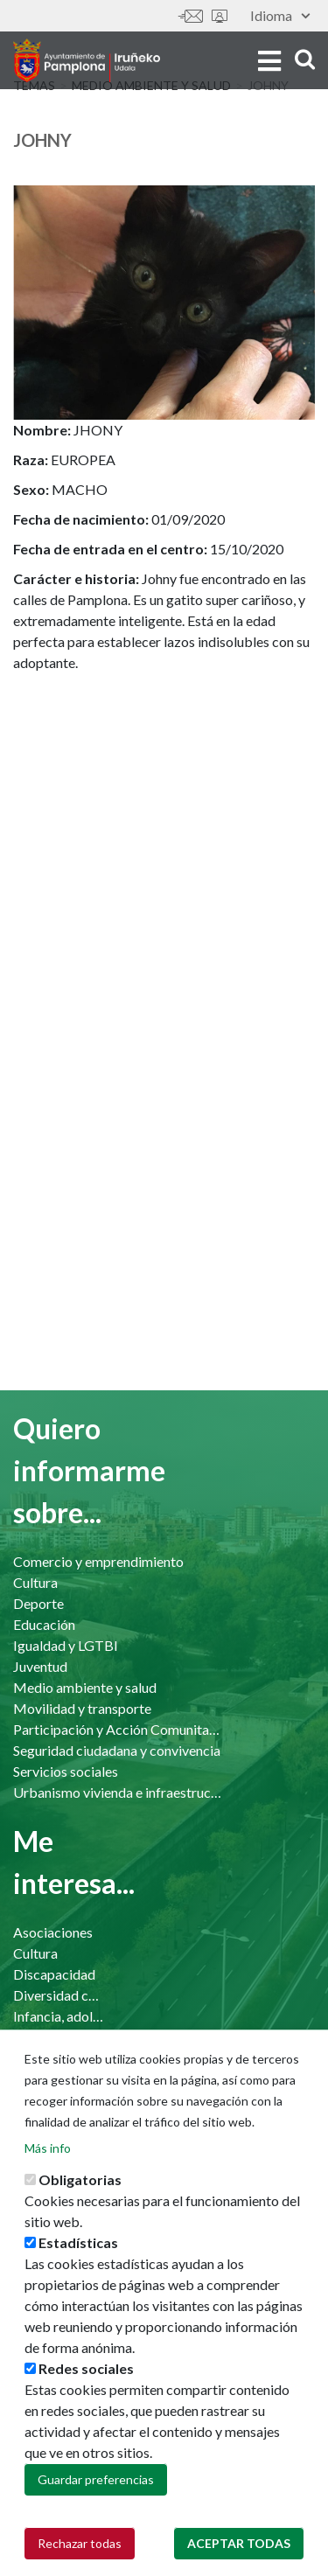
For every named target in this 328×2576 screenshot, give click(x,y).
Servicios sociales (65, 1771)
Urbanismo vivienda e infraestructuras (119, 1792)
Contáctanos (190, 16)
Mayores (40, 2037)
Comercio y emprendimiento (98, 1561)
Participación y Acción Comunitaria (119, 1729)
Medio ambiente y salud (85, 1687)
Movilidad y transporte (82, 1708)
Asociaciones (53, 1932)
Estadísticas (78, 2282)
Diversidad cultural (58, 1995)
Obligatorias (80, 2219)
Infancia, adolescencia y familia (58, 2016)
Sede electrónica (219, 16)
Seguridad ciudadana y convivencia (116, 1750)
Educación (44, 1624)
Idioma (280, 15)
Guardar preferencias (96, 2519)
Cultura (35, 1582)
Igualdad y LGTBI (65, 1645)
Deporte (38, 1603)
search (305, 59)
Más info (47, 2188)
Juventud (40, 1666)
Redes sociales (86, 2408)
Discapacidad (54, 1974)
